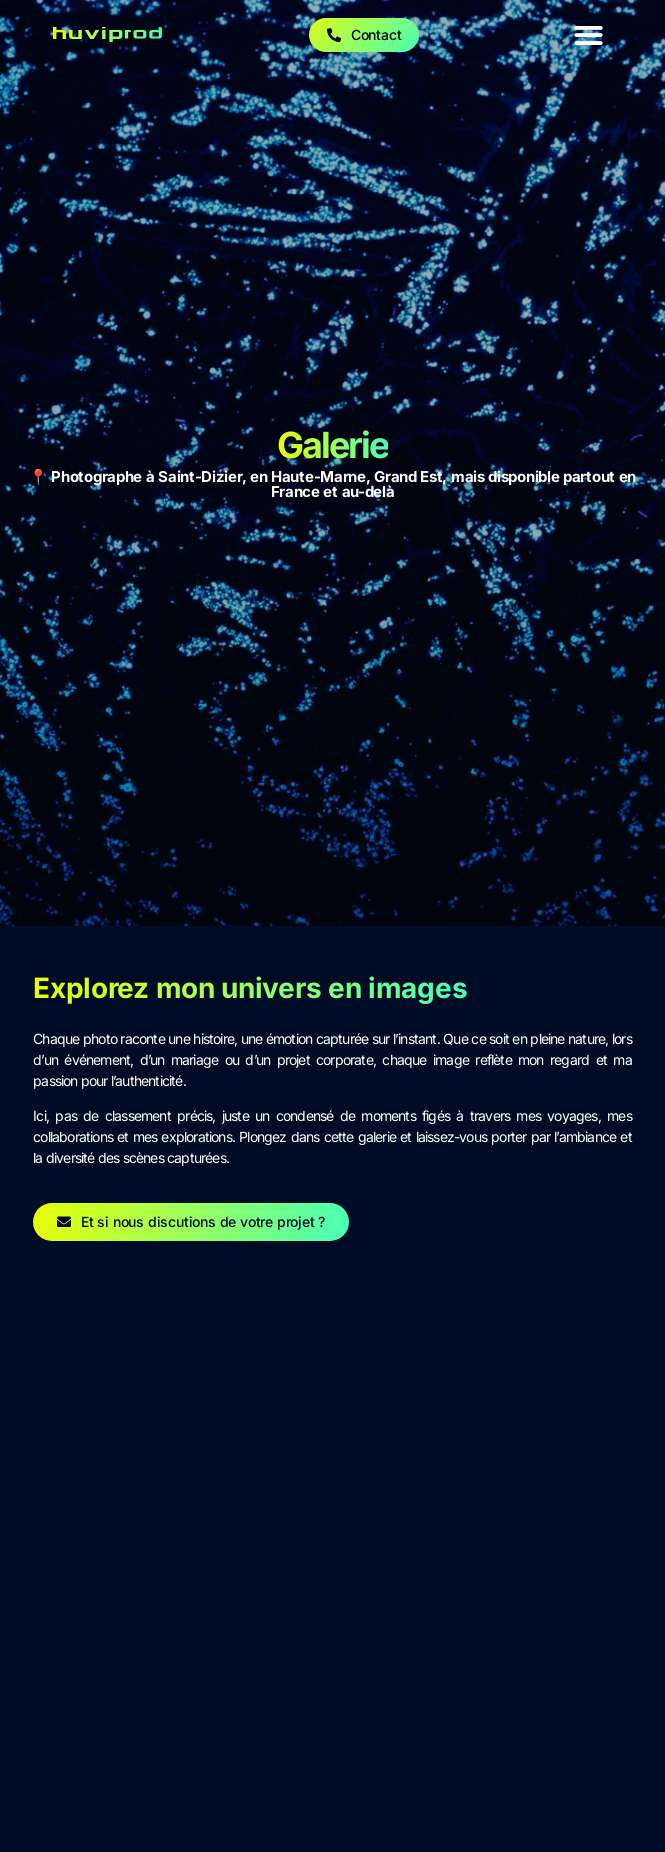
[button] (588, 35)
